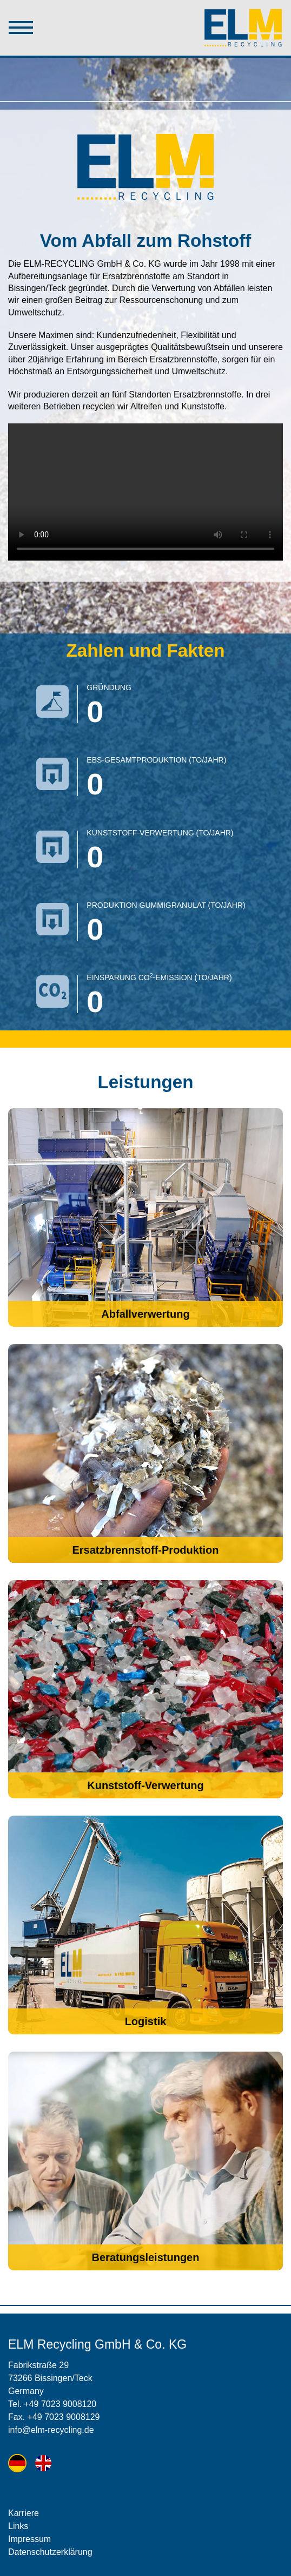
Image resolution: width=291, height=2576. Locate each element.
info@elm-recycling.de (51, 2430)
